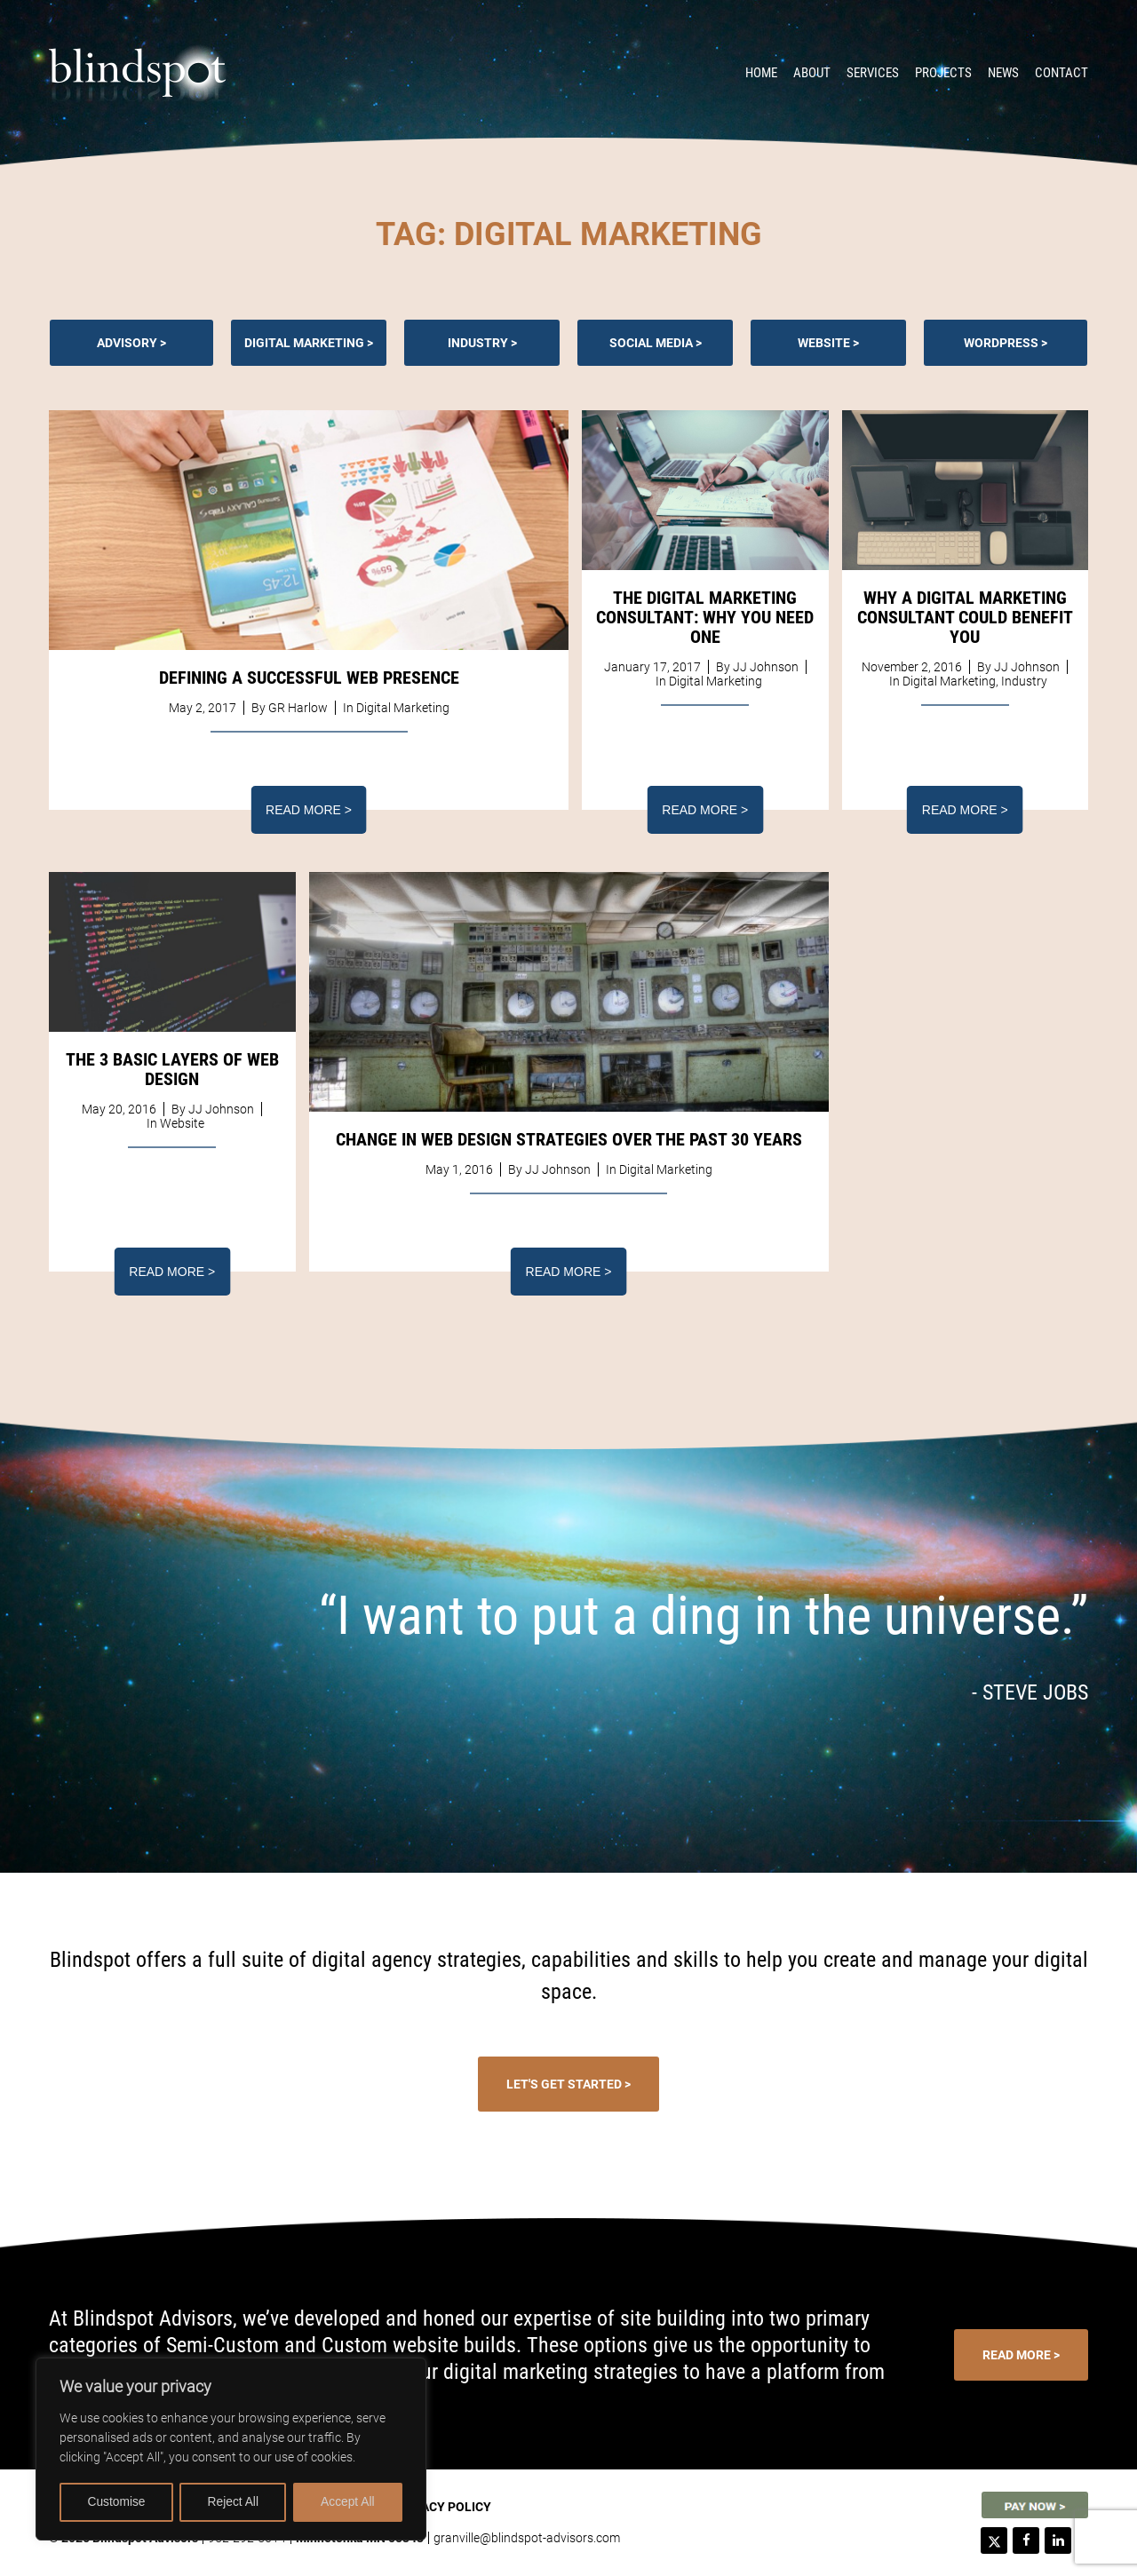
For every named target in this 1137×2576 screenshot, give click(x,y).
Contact (1061, 73)
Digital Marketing (304, 343)
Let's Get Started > (568, 2084)
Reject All (232, 2502)
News (1003, 73)
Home (761, 73)
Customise (116, 2502)
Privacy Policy (442, 2507)
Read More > (309, 810)
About (812, 73)
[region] (231, 2449)
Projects (943, 73)
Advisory (127, 343)
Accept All (348, 2502)
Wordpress (1001, 343)
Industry (478, 343)
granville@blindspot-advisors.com (526, 2538)
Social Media (651, 343)
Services (873, 73)
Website (824, 343)
